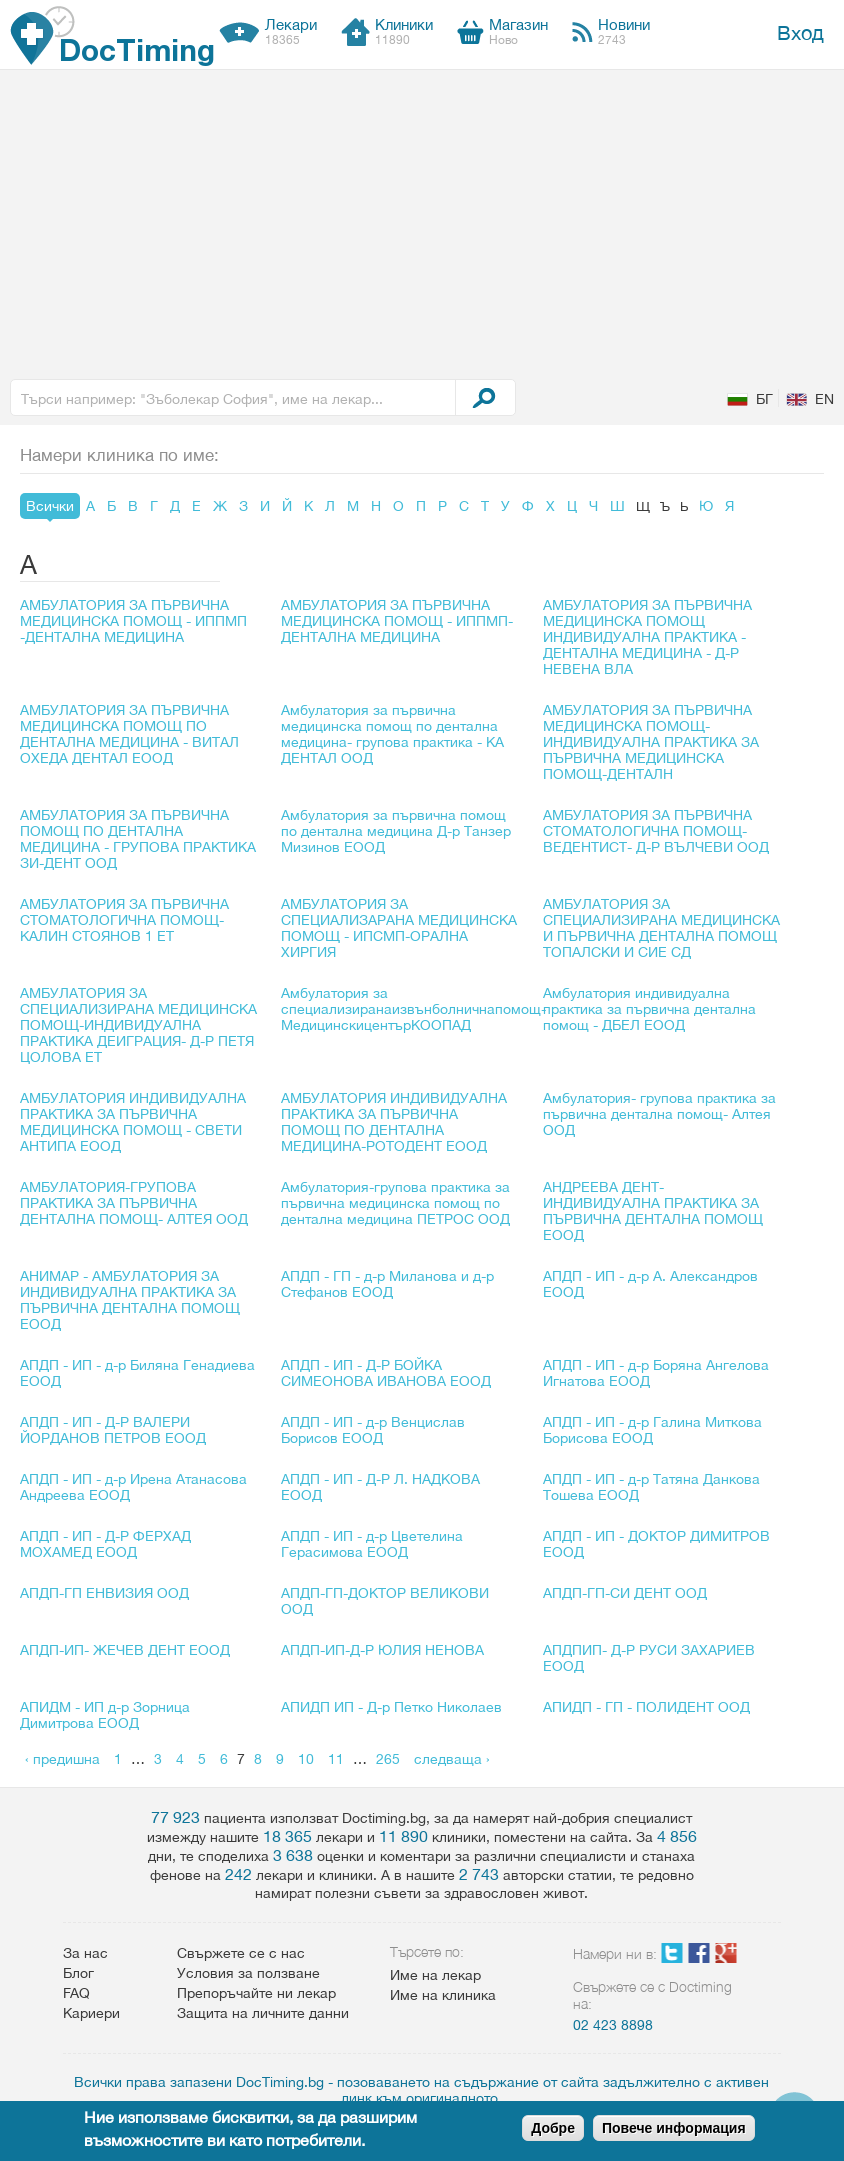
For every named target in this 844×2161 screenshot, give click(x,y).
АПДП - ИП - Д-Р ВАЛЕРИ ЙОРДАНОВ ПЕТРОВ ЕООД (113, 1430)
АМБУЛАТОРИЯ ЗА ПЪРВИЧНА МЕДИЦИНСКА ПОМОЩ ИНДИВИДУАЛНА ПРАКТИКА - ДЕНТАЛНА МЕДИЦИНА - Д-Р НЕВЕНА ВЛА (647, 637)
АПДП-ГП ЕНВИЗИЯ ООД (104, 1593)
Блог (78, 1973)
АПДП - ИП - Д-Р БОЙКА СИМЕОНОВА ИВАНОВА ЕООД (386, 1373)
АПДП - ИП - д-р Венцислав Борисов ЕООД (373, 1430)
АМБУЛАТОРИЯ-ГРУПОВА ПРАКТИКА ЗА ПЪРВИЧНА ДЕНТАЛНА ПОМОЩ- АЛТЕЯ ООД (134, 1203)
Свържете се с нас (241, 1953)
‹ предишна (62, 1759)
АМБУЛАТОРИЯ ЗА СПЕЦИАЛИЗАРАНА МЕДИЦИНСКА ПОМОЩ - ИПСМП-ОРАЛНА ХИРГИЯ (399, 928)
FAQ (76, 1993)
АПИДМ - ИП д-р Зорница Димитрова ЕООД (105, 1715)
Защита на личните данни (263, 2013)
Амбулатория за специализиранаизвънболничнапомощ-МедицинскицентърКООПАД (413, 1009)
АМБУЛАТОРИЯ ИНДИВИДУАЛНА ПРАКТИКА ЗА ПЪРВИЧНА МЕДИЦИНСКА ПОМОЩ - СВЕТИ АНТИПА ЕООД (133, 1122)
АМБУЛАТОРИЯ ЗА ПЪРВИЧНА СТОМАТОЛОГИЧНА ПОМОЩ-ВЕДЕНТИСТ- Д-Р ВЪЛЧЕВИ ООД (656, 831)
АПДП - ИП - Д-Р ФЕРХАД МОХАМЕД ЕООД (105, 1544)
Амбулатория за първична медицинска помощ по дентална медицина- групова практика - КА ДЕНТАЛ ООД (392, 734)
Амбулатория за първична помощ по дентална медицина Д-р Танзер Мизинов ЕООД (396, 831)
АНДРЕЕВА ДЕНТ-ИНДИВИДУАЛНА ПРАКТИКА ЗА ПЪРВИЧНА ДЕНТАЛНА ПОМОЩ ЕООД (653, 1211)
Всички (50, 506)
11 (336, 1759)
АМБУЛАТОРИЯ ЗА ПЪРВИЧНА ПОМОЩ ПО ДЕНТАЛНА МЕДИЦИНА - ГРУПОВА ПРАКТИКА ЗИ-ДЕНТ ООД (138, 839)
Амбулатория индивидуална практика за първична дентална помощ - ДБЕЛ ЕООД (649, 1009)
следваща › (452, 1759)
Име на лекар (435, 1975)
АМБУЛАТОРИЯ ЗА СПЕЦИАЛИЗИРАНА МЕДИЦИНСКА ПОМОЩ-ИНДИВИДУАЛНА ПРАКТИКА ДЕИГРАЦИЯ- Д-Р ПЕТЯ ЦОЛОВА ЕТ (138, 1025)
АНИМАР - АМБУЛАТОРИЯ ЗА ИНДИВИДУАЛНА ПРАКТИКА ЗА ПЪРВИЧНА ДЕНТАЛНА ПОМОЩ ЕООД (130, 1300)
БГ (764, 399)
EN (824, 399)
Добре (553, 2128)
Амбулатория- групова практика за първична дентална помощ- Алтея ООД (659, 1114)
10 (306, 1759)
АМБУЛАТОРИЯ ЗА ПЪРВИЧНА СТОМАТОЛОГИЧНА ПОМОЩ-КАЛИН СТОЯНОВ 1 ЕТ (124, 920)
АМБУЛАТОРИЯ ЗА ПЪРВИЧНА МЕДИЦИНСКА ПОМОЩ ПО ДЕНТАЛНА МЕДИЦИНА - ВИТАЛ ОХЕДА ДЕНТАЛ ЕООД (129, 734)
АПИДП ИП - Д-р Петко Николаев (391, 1707)
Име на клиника (443, 1995)
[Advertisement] (422, 220)
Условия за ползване (248, 1973)
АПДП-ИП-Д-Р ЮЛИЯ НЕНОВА (382, 1650)
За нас (85, 1953)
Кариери (91, 2013)
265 (388, 1759)
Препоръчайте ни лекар (256, 1993)
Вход (800, 32)
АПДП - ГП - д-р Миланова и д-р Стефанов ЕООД (387, 1284)
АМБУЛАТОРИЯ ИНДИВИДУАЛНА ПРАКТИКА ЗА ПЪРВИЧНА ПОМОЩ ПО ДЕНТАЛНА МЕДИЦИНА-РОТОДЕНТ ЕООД (394, 1122)
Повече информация (674, 2128)
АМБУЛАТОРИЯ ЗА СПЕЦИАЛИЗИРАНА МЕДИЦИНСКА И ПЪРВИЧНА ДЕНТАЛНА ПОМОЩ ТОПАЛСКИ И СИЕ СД (661, 928)
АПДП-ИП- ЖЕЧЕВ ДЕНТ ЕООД (125, 1650)
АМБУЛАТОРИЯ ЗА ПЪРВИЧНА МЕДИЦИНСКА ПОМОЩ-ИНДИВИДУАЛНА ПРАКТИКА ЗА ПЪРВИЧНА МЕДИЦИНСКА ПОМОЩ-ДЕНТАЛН (651, 742)
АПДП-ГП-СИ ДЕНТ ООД (625, 1593)
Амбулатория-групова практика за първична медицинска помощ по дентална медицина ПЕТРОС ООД (395, 1203)
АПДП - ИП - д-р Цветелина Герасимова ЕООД (372, 1544)
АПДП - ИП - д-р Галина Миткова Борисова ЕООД (652, 1430)
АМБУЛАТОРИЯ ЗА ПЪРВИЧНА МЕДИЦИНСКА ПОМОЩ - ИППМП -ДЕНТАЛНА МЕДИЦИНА (133, 621)
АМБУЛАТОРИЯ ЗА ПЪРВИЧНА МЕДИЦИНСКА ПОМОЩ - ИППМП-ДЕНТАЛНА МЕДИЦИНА (397, 621)
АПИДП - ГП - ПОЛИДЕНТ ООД (646, 1707)
